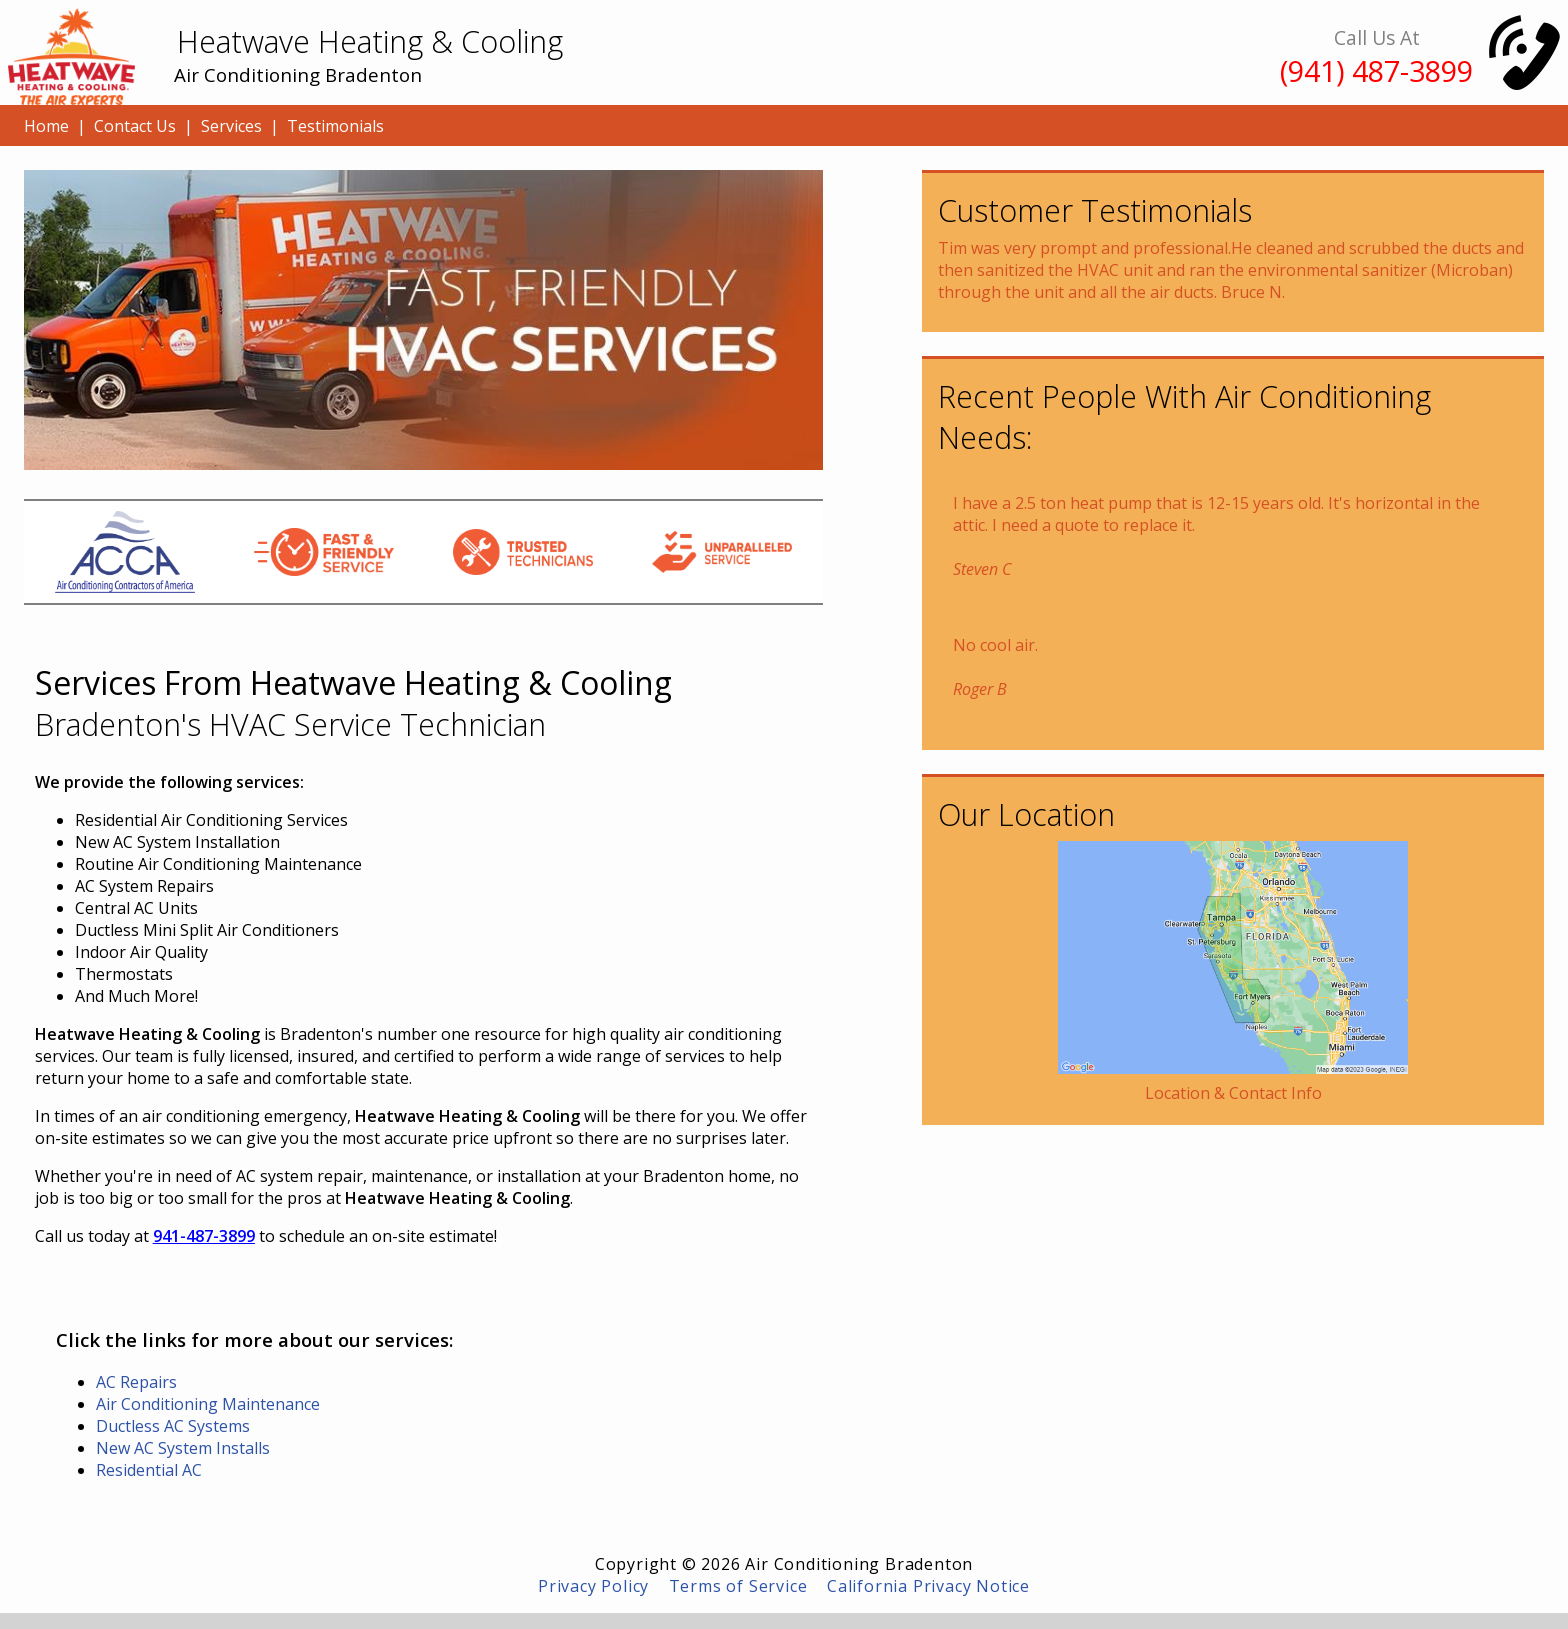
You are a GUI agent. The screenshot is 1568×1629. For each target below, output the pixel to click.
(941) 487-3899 (1376, 70)
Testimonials (335, 126)
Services (231, 126)
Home (46, 126)
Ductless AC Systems (173, 1426)
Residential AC (149, 1470)
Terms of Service (738, 1586)
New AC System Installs (183, 1448)
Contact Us (135, 126)
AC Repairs (136, 1382)
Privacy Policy (593, 1586)
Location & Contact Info (1233, 1093)
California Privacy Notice (928, 1586)
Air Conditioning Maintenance (208, 1404)
